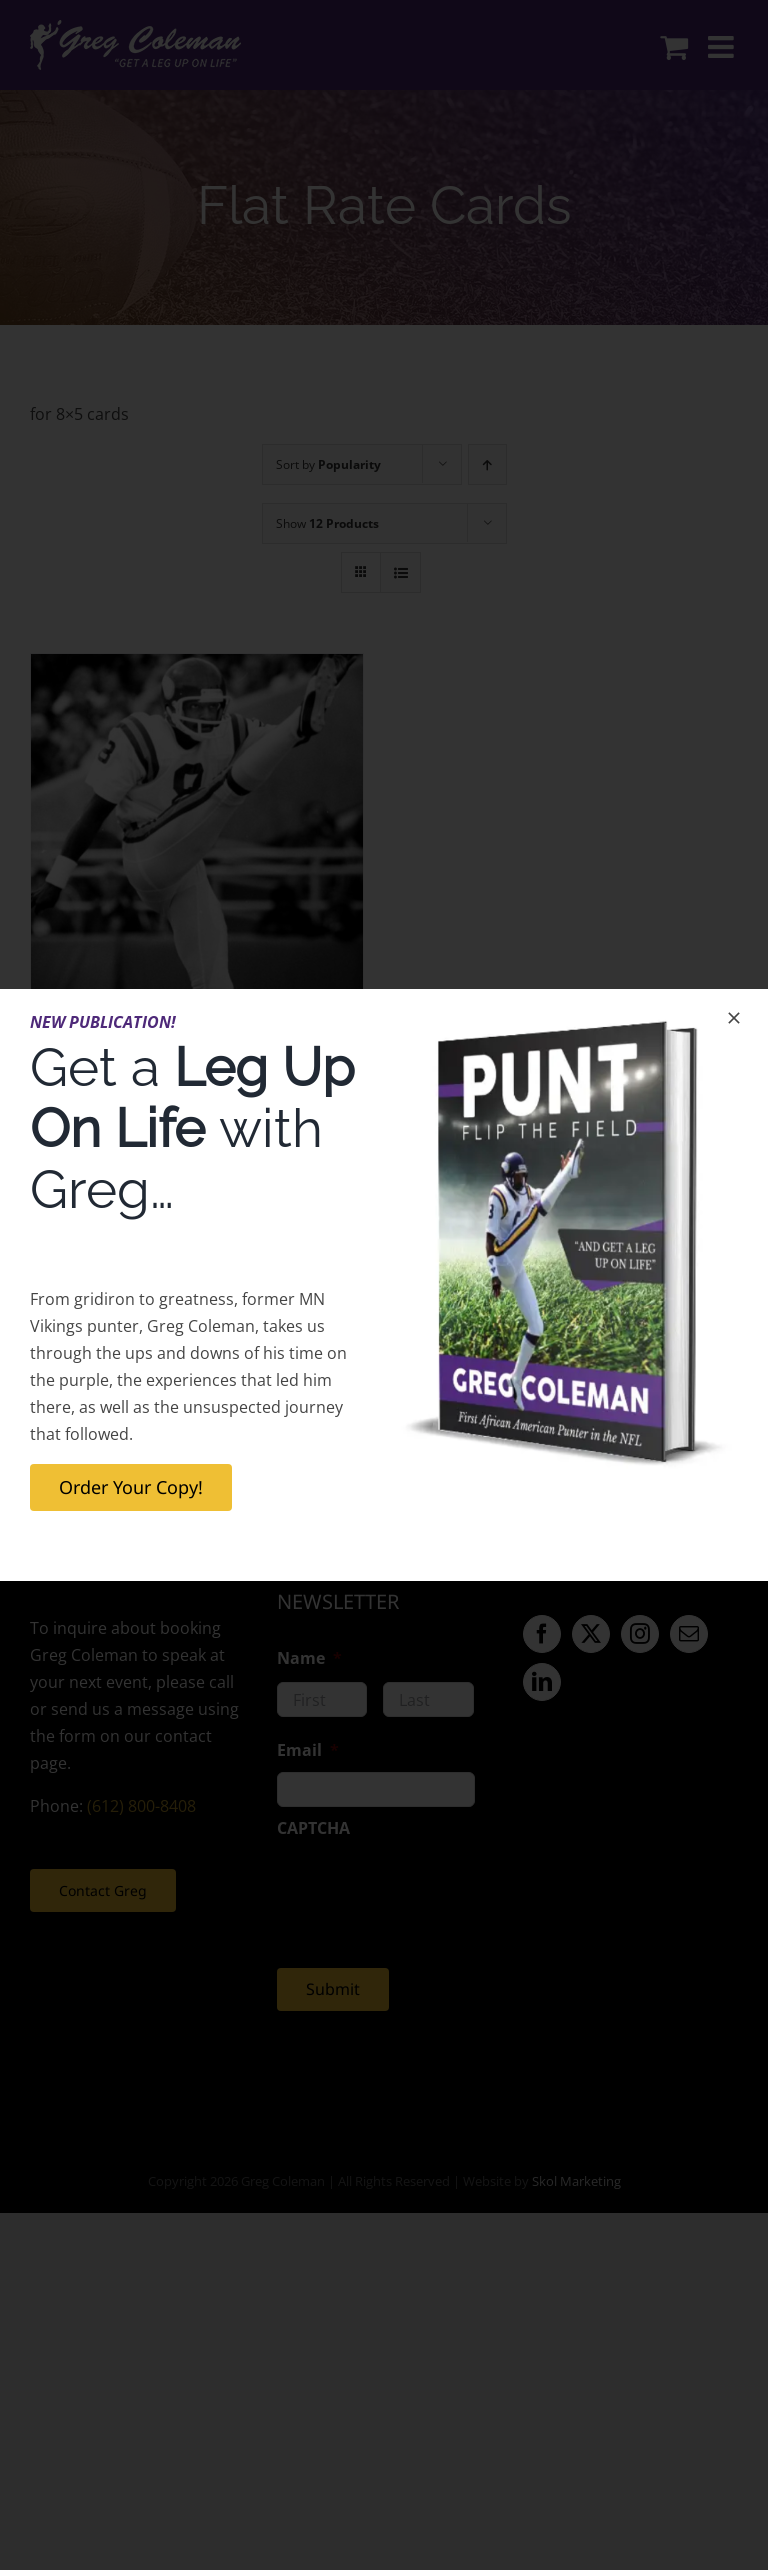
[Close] (734, 1018)
